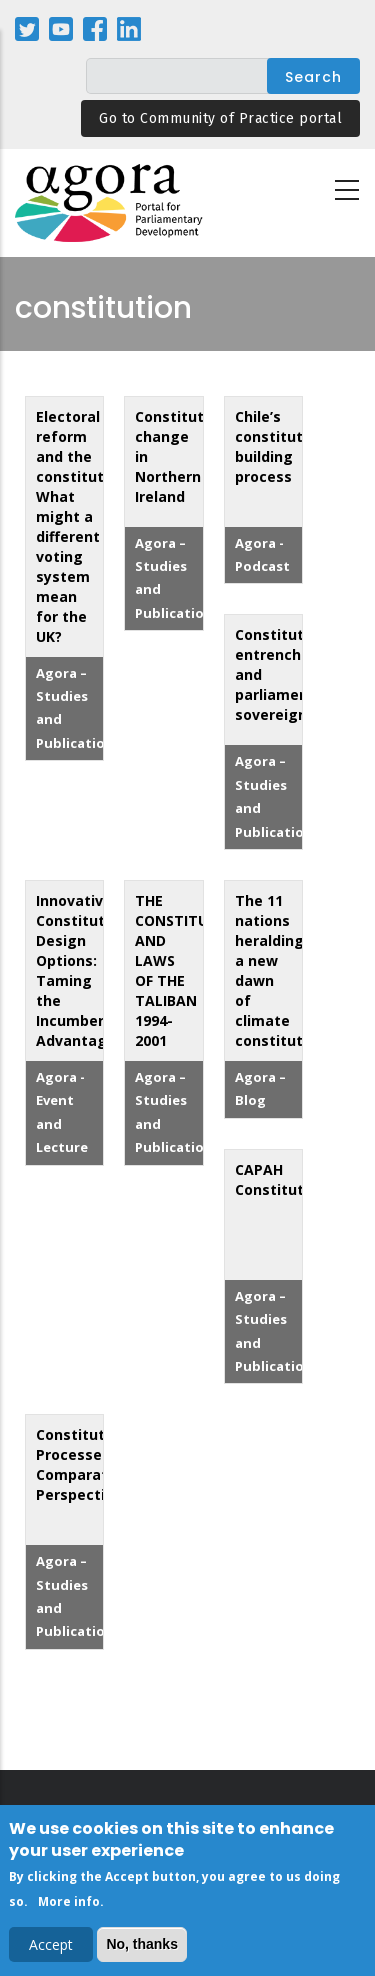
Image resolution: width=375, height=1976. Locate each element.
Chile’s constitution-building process (283, 446)
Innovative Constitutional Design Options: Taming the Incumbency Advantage (88, 970)
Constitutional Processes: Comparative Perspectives (88, 1464)
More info (69, 1907)
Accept (51, 1950)
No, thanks (142, 1950)
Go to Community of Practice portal (220, 118)
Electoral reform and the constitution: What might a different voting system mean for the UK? (83, 526)
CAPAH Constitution (280, 1179)
